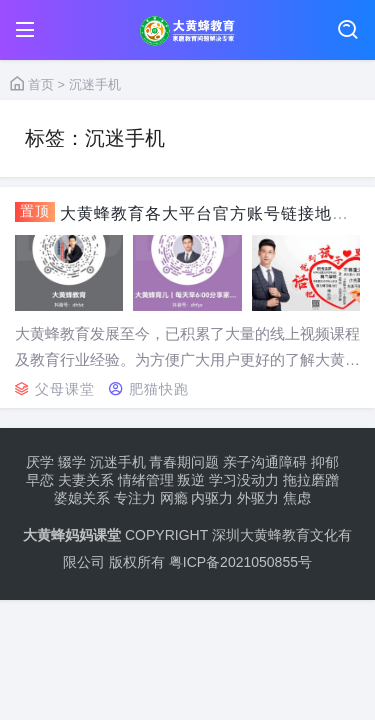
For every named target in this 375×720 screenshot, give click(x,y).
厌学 (40, 462)
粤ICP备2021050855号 (240, 562)
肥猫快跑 (159, 389)
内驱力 (212, 498)
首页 (32, 84)
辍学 (72, 462)
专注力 (135, 498)
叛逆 (191, 480)
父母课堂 (65, 389)
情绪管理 (146, 480)
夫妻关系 (86, 480)
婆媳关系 (82, 498)
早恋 (40, 480)
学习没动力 (244, 480)
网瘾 (174, 498)
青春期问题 (184, 462)
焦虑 (297, 498)
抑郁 (325, 462)
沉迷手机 (118, 462)
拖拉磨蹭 (311, 480)
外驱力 (258, 498)
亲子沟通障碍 (265, 462)
